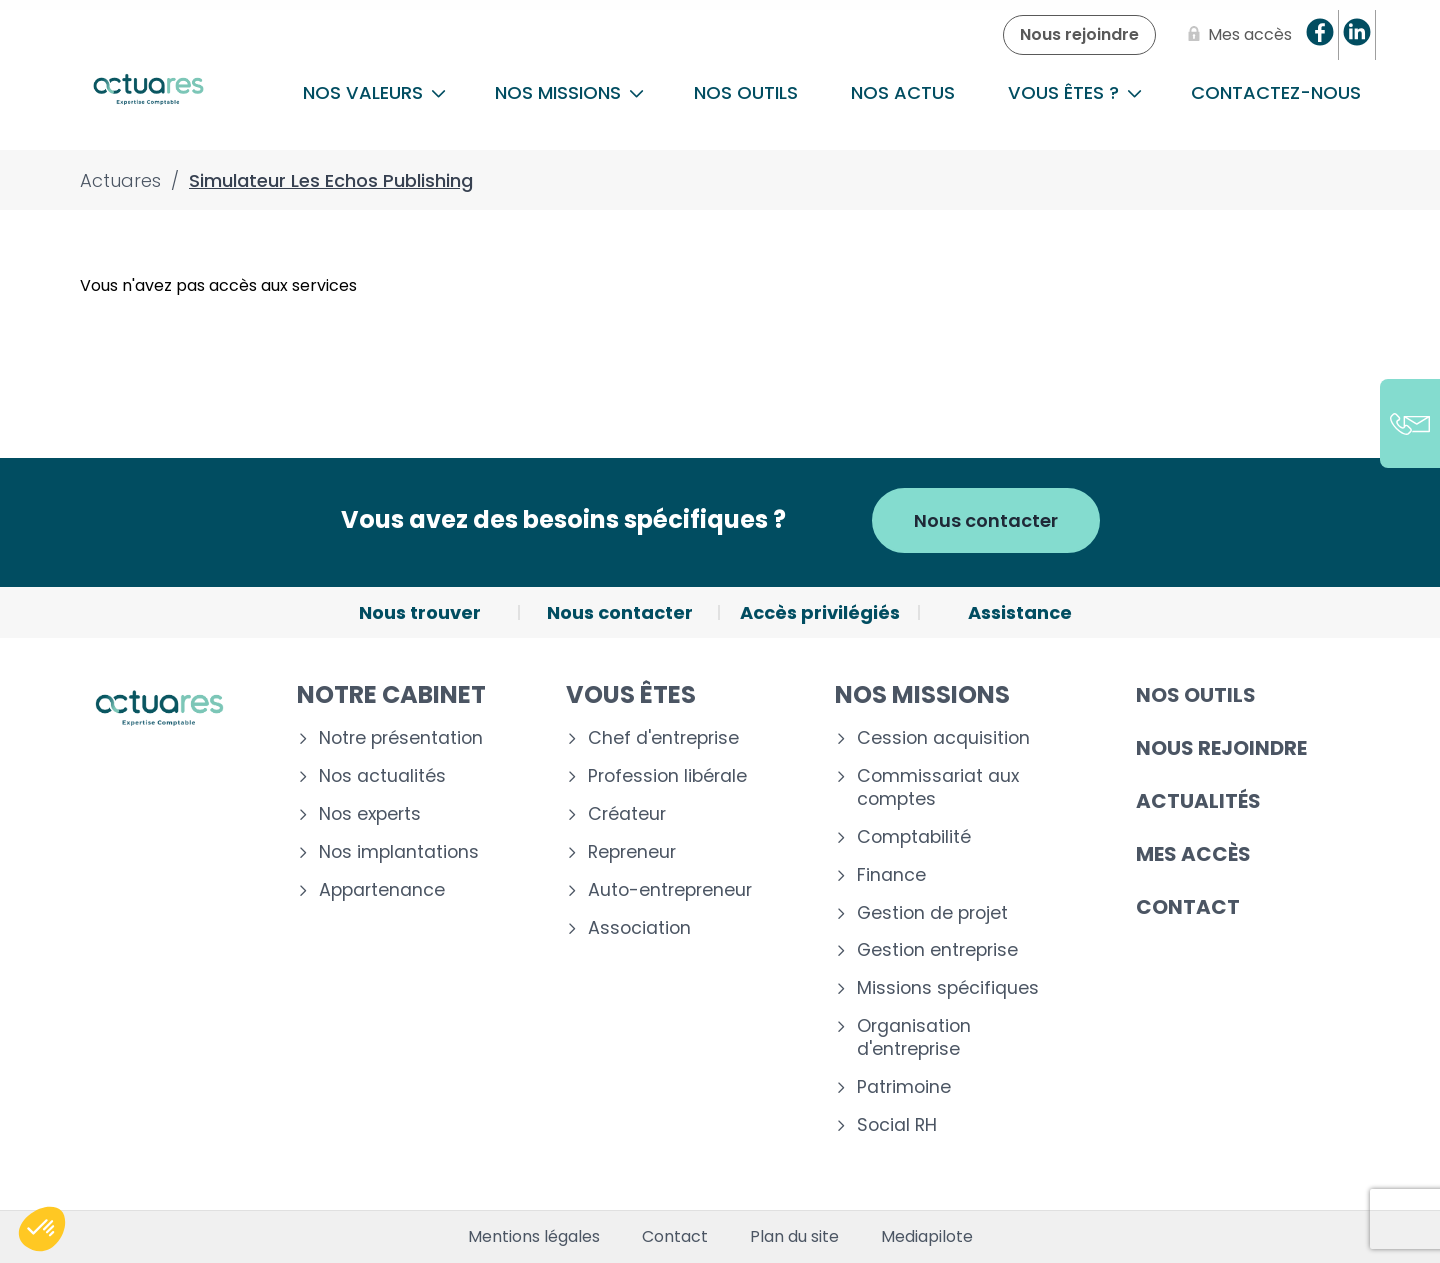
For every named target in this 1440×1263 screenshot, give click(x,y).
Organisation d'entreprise (914, 1038)
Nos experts (370, 814)
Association (639, 928)
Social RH (897, 1125)
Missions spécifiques (948, 988)
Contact (1188, 907)
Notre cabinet (391, 694)
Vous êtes (631, 694)
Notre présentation (401, 738)
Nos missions (922, 694)
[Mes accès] (1236, 35)
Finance (891, 875)
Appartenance (382, 890)
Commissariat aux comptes (938, 788)
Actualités (1198, 801)
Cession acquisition (943, 738)
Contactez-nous (1276, 92)
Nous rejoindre (1221, 748)
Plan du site (794, 1237)
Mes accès (1193, 854)
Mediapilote (927, 1237)
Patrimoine (904, 1087)
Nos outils (746, 92)
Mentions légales (534, 1237)
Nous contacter (986, 520)
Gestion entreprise (937, 950)
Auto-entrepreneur (670, 890)
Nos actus (903, 92)
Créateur (627, 814)
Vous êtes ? (1075, 92)
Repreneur (632, 852)
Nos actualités (382, 776)
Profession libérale (667, 776)
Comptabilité (914, 837)
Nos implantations (399, 852)
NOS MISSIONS (569, 92)
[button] (42, 1229)
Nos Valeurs (374, 92)
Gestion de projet (932, 913)
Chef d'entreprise (663, 738)
